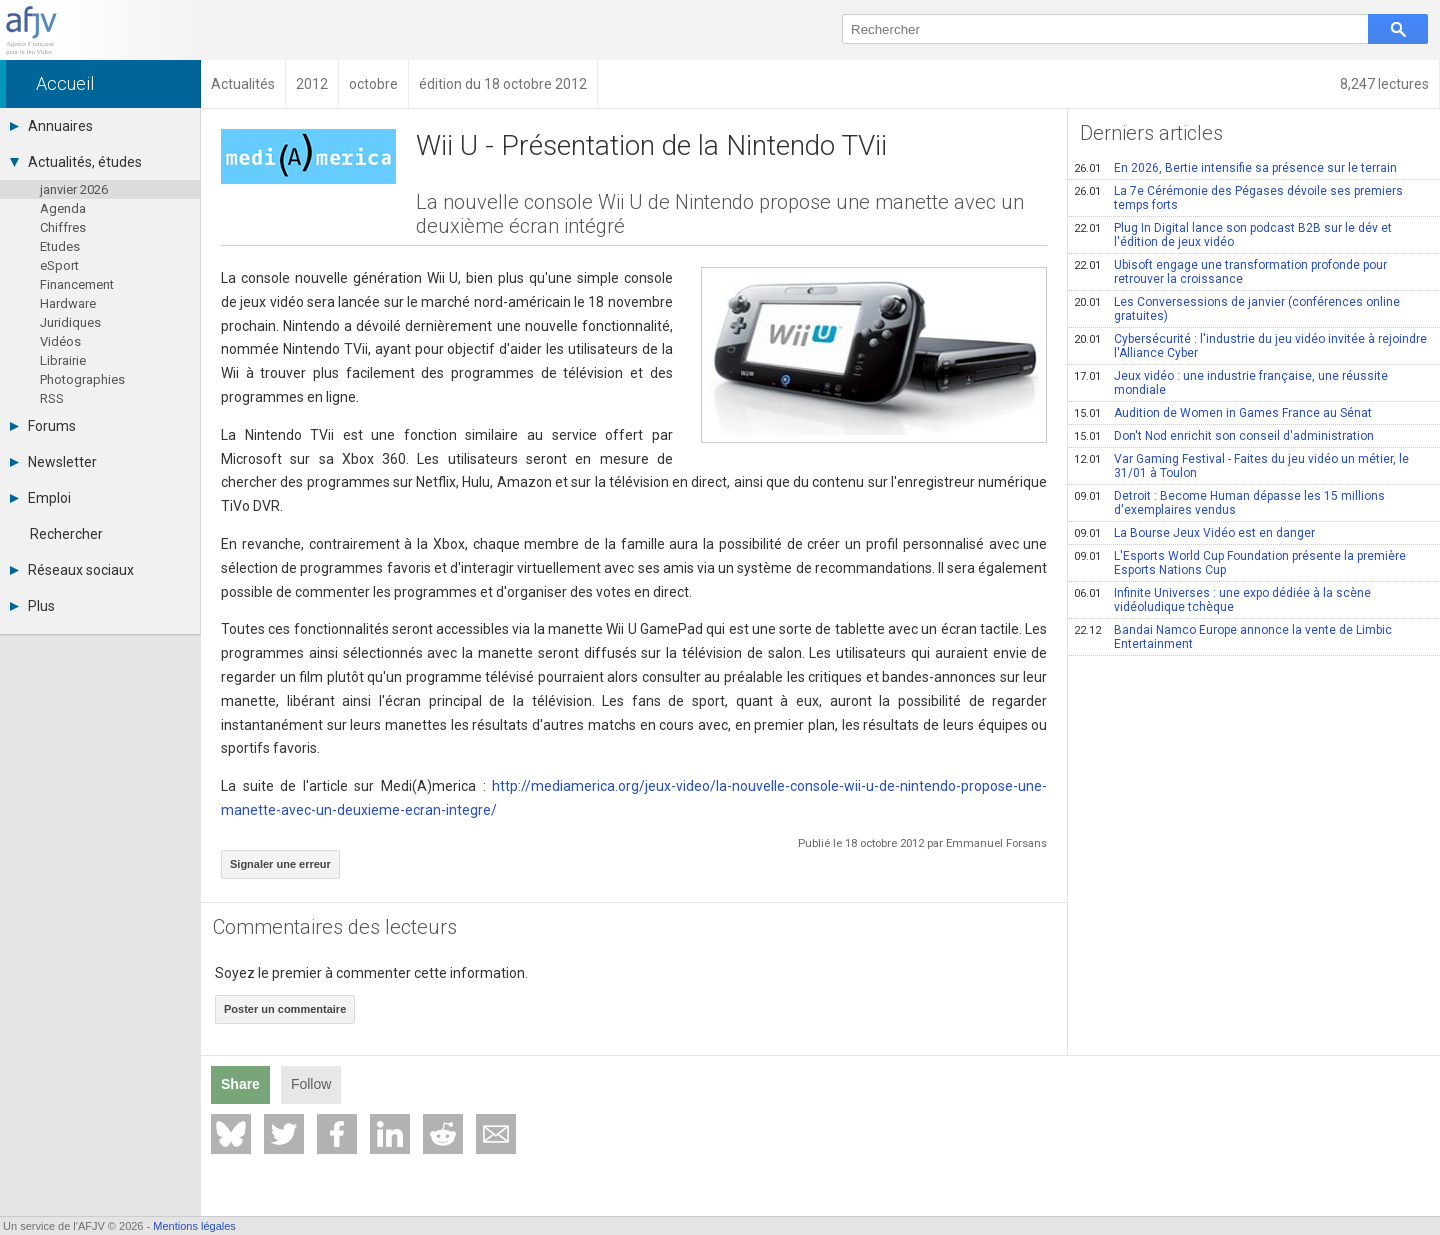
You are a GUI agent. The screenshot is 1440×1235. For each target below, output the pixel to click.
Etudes (60, 246)
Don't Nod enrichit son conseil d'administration (1224, 436)
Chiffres (63, 227)
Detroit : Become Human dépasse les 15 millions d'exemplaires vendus (1229, 503)
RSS (52, 398)
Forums (43, 426)
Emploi (40, 498)
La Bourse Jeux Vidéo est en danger (1194, 533)
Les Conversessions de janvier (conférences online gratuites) (1237, 309)
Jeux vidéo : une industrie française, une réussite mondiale (1231, 383)
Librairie (63, 360)
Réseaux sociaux (72, 570)
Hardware (68, 303)
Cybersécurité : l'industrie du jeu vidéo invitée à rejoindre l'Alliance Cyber (1250, 346)
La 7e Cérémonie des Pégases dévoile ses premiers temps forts (1238, 198)
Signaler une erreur (280, 864)
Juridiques (70, 322)
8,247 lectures (1384, 84)
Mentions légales (194, 1226)
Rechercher (66, 534)
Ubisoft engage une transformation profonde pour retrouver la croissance (1230, 272)
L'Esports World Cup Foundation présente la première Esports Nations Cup (1240, 563)
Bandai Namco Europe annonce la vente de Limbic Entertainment (1233, 637)
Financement (77, 284)
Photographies (82, 379)
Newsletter (53, 462)
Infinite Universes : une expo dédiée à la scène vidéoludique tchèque (1222, 600)
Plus (32, 606)
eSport (59, 265)
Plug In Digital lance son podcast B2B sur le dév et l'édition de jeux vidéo (1233, 235)
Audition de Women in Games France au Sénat (1223, 413)
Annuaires (51, 126)
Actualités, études (76, 162)
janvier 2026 (74, 189)
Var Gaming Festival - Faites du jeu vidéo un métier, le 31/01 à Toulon (1241, 466)
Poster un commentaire (285, 1009)
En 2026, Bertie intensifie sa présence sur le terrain (1235, 168)
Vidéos (60, 341)
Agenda (63, 208)
